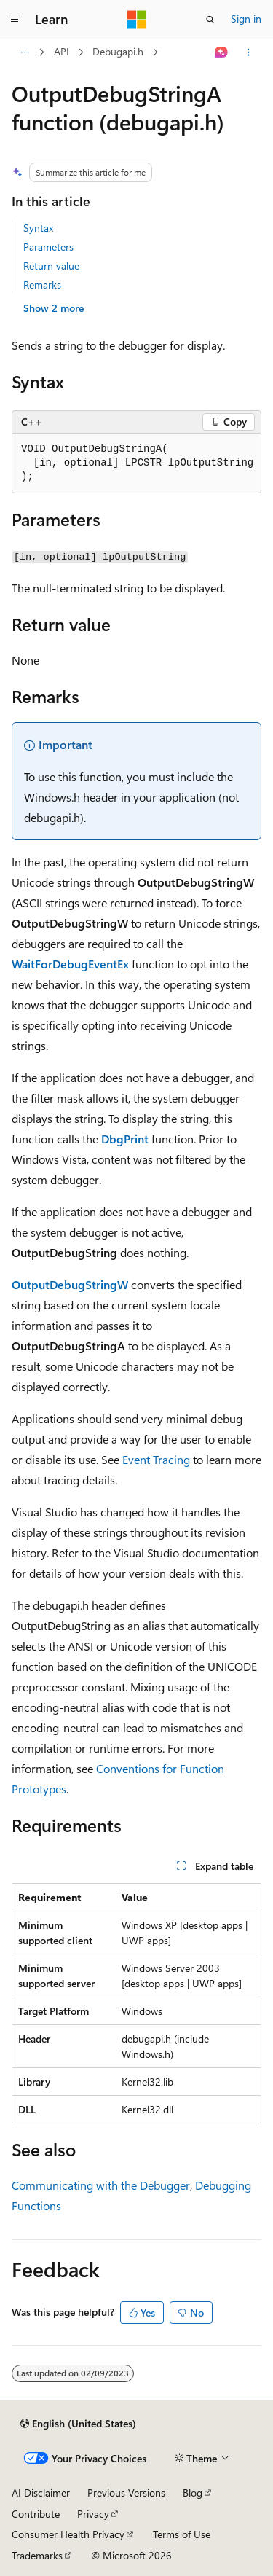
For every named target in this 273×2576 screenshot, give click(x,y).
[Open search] (210, 20)
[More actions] (248, 52)
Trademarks (37, 2555)
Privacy (93, 2514)
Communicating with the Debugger (101, 2185)
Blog (192, 2492)
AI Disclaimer (41, 2492)
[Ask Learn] (221, 52)
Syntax (38, 228)
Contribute (36, 2514)
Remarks (42, 284)
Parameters (48, 247)
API (61, 51)
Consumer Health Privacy (68, 2534)
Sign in (246, 19)
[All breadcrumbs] (24, 52)
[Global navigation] (14, 20)
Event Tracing (156, 1459)
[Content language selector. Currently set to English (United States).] (78, 2423)
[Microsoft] (136, 19)
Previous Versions (126, 2492)
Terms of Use (181, 2534)
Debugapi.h (117, 51)
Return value (51, 266)
